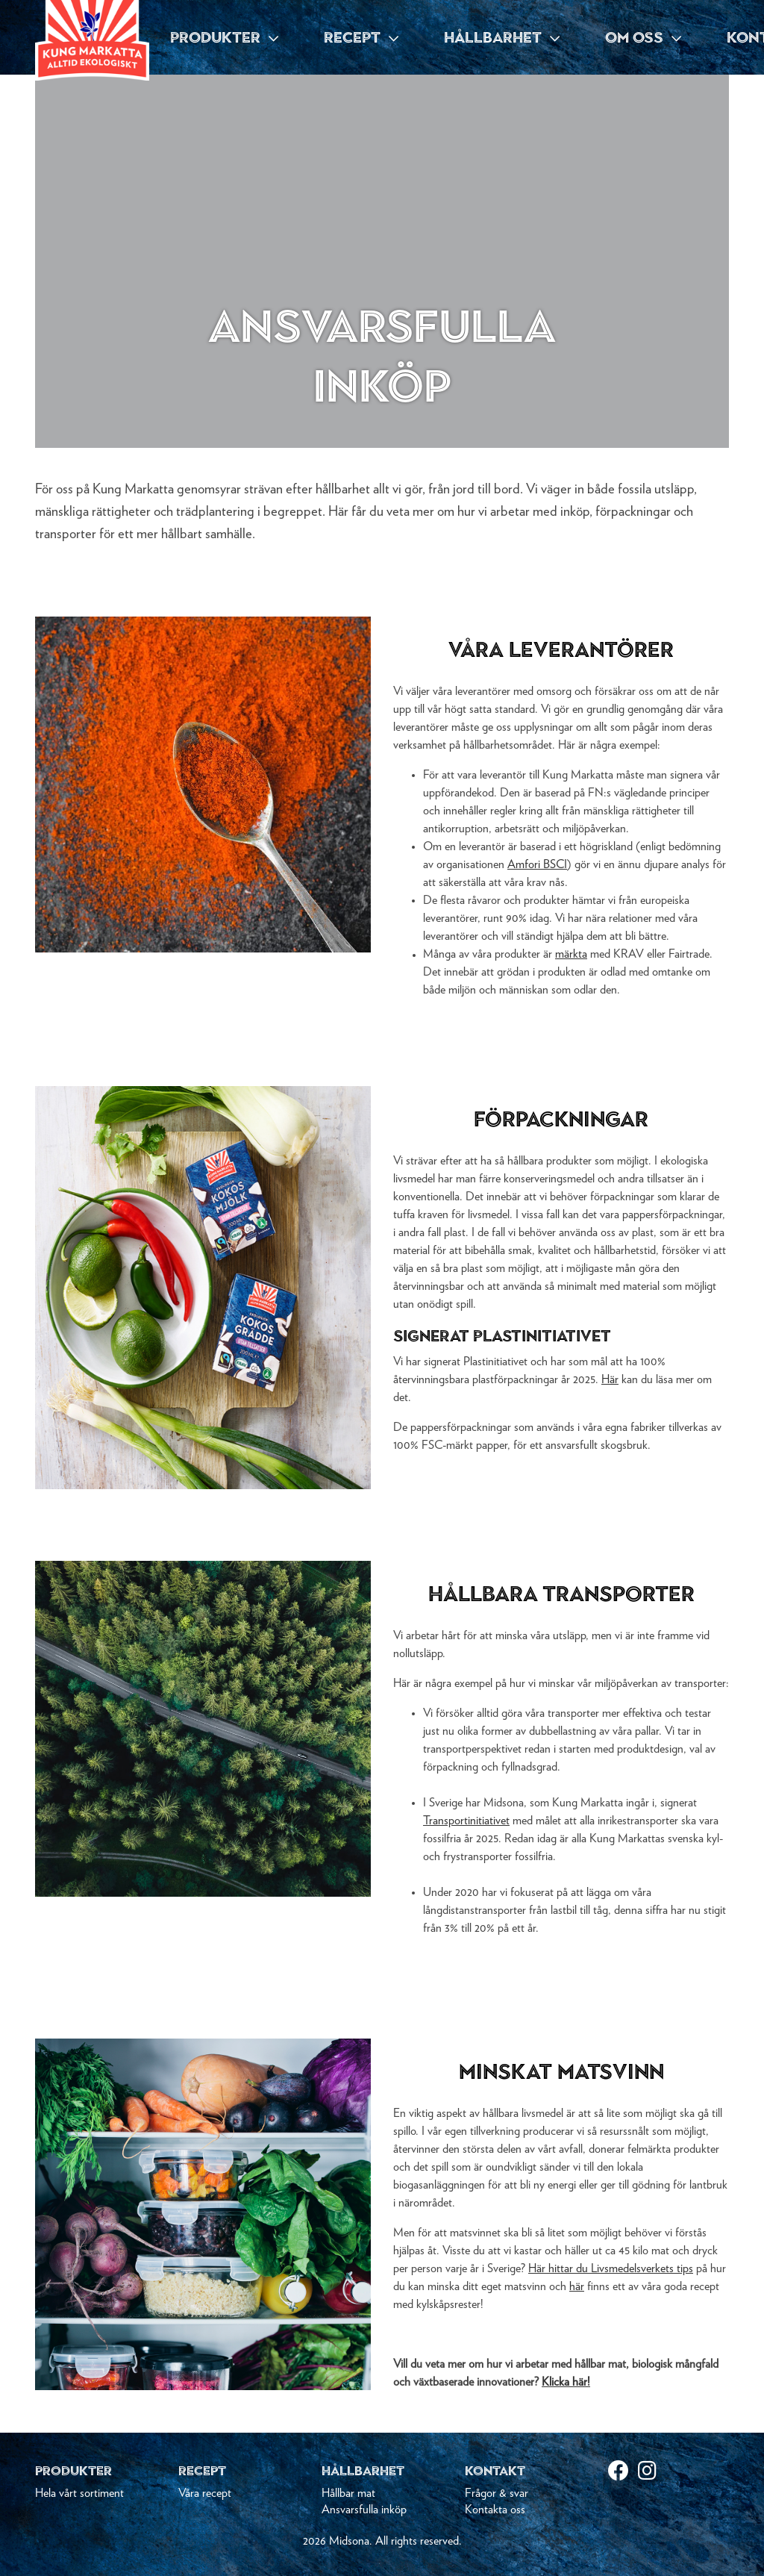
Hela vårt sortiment (79, 2493)
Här (610, 1379)
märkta (571, 954)
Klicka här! (566, 2382)
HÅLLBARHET (502, 37)
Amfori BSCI (537, 864)
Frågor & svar (496, 2493)
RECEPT (361, 37)
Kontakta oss (495, 2510)
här (576, 2286)
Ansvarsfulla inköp (364, 2510)
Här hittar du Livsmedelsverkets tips (610, 2268)
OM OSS (643, 37)
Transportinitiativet (466, 1821)
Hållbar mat (348, 2493)
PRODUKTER (224, 37)
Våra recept (204, 2493)
